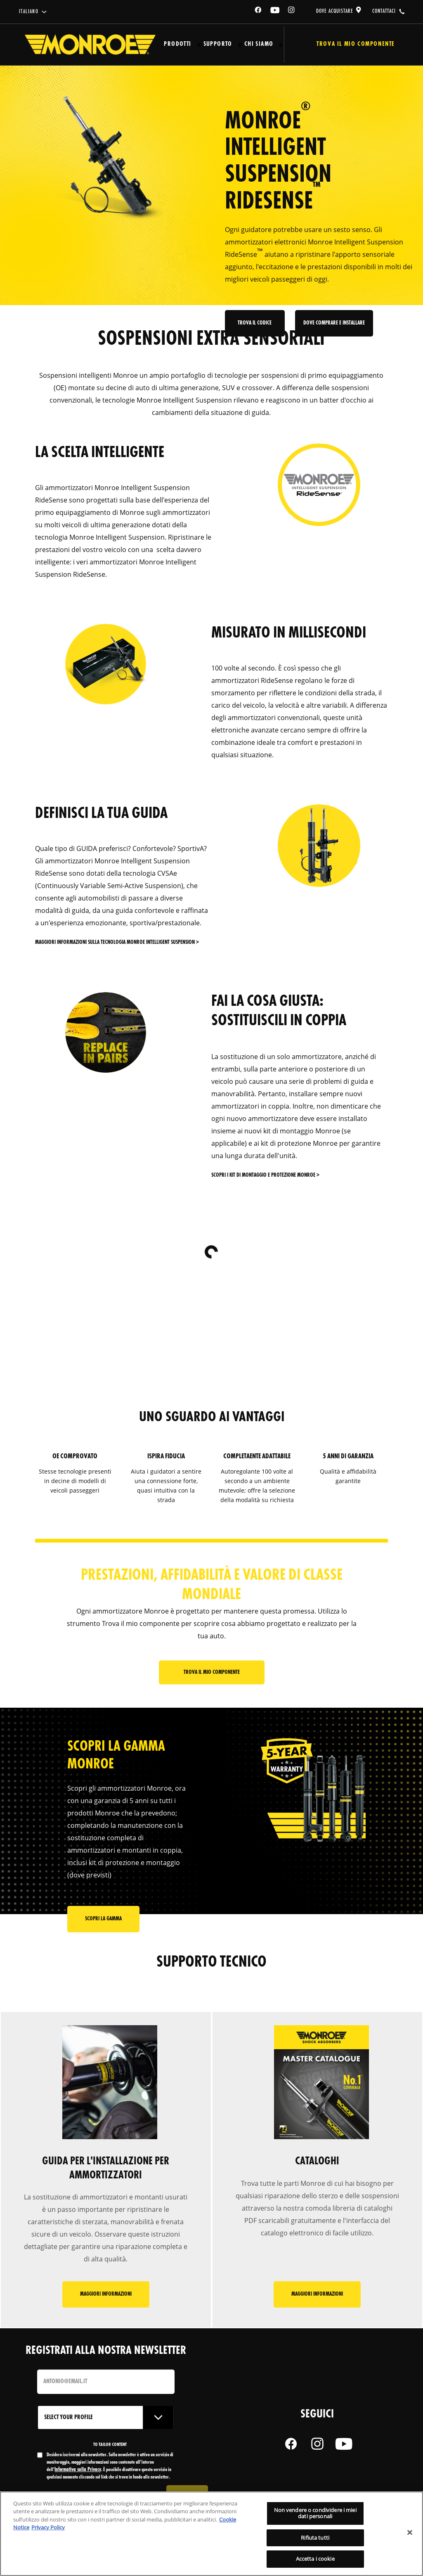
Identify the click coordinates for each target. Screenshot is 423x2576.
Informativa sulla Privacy (77, 2472)
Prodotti (177, 44)
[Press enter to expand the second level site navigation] (199, 44)
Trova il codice (256, 332)
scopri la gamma (103, 1922)
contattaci (384, 11)
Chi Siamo (259, 44)
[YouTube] (275, 11)
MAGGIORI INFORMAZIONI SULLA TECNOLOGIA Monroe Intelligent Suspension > (117, 942)
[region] (211, 2533)
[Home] (90, 44)
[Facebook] (258, 11)
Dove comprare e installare (334, 332)
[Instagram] (291, 11)
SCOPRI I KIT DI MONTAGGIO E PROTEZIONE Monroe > (265, 1175)
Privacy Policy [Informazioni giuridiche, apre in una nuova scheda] (48, 2527)
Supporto (217, 44)
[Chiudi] (410, 2533)
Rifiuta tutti (315, 2537)
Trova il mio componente (212, 1672)
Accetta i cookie (315, 2558)
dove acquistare (334, 11)
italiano (28, 11)
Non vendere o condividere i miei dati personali (315, 2513)
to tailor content (110, 2447)
